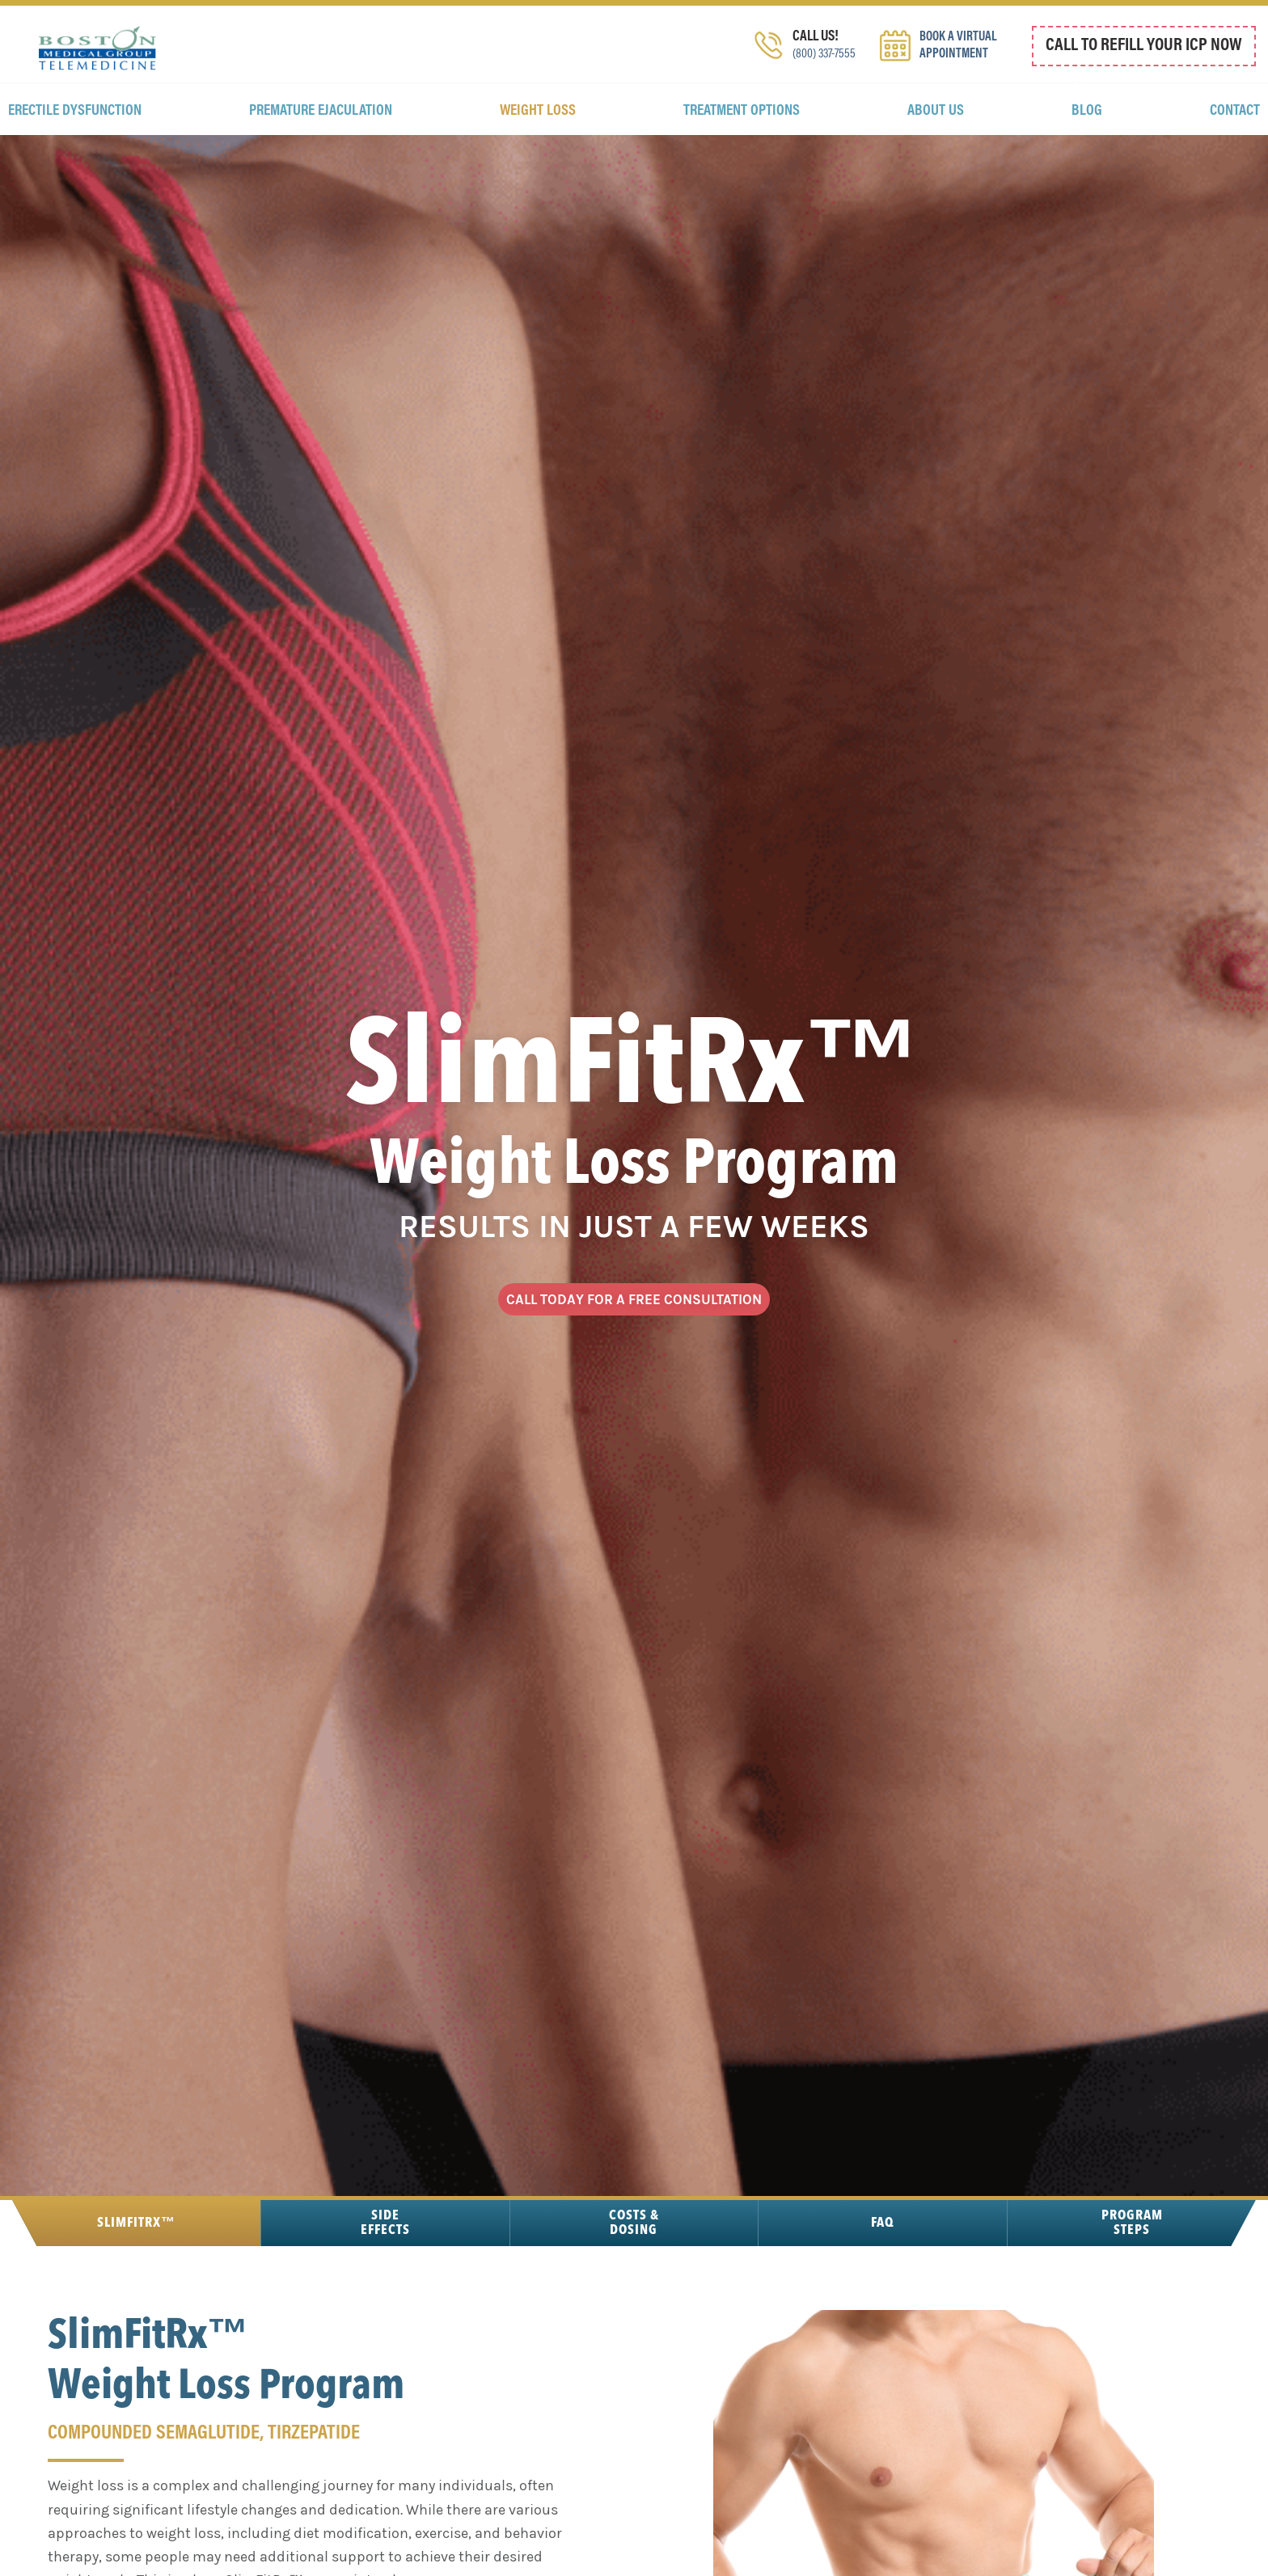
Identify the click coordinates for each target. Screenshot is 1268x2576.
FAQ (882, 2287)
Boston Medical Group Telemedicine (97, 56)
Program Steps (1131, 2287)
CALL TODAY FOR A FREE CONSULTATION (634, 1352)
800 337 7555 (1164, 83)
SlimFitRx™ (136, 2287)
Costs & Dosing (634, 2287)
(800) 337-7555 (820, 77)
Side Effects (385, 2287)
